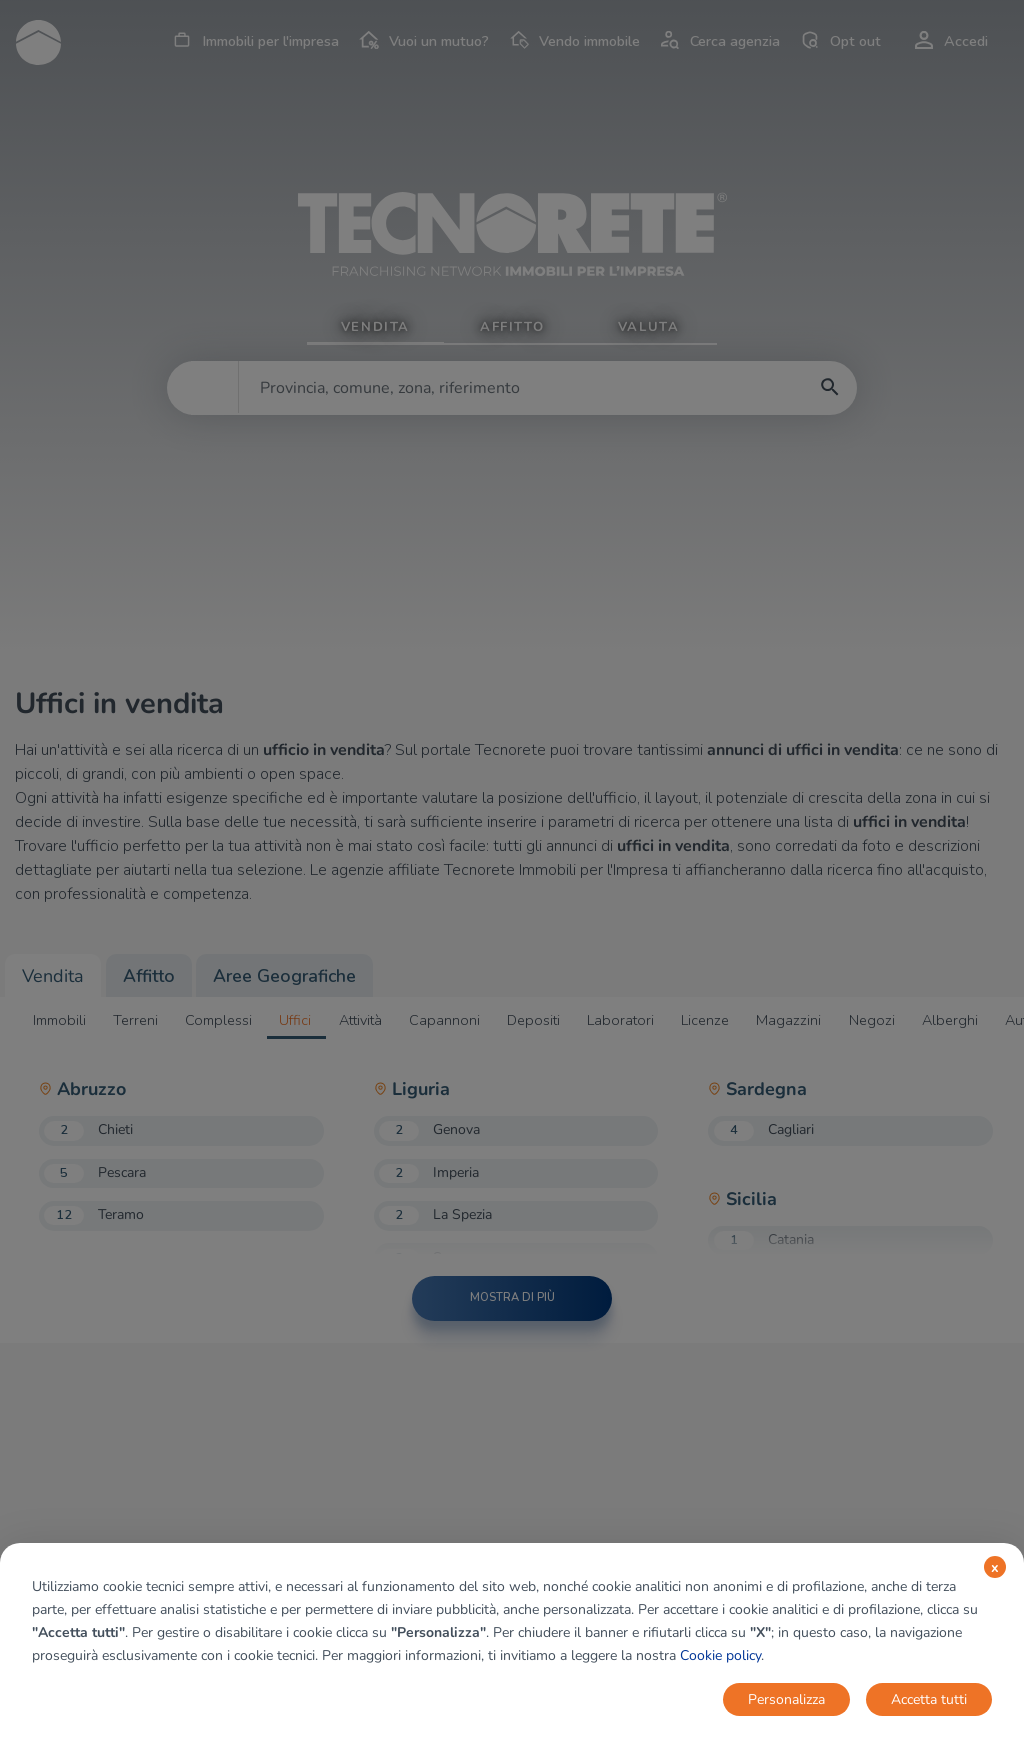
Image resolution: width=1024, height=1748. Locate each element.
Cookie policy (720, 1655)
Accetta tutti (929, 1699)
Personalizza (786, 1699)
